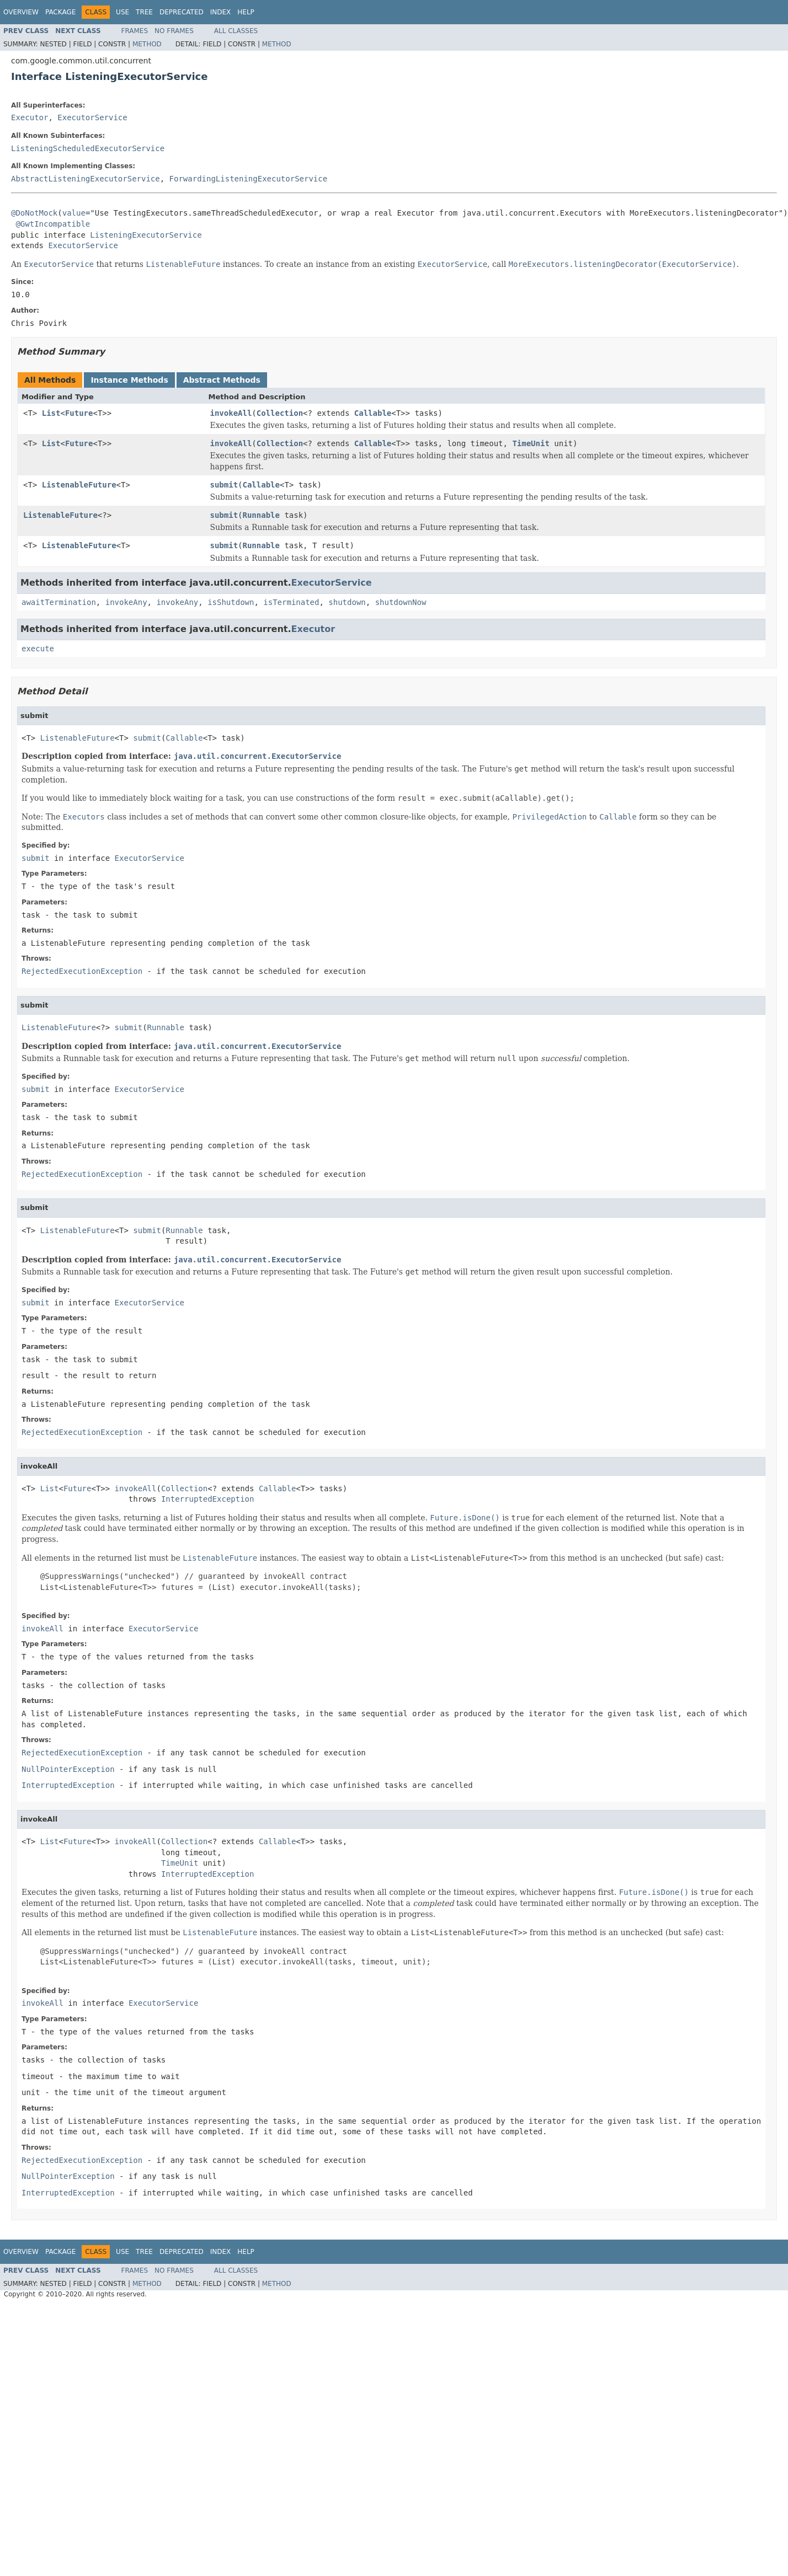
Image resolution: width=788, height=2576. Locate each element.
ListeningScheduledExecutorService (87, 148)
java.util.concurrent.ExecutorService (257, 756)
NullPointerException (68, 1769)
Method (147, 44)
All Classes (236, 31)
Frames (134, 31)
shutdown (346, 602)
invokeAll (231, 413)
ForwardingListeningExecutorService (248, 178)
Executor (29, 117)
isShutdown (230, 602)
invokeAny (126, 602)
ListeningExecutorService (145, 235)
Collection (280, 413)
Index (220, 12)
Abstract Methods (221, 380)
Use (122, 12)
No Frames (174, 31)
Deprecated (181, 12)
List (51, 413)
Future (79, 413)
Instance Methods (129, 380)
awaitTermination (59, 602)
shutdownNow (401, 602)
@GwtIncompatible (52, 223)
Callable (372, 413)
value (74, 212)
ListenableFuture (79, 484)
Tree (144, 12)
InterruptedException (207, 1499)
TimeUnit (530, 443)
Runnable (261, 515)
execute (38, 648)
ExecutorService (92, 117)
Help (245, 12)
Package (60, 12)
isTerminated (291, 602)
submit (224, 484)
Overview (21, 12)
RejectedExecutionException (82, 971)
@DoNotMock (34, 212)
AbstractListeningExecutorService (85, 178)
